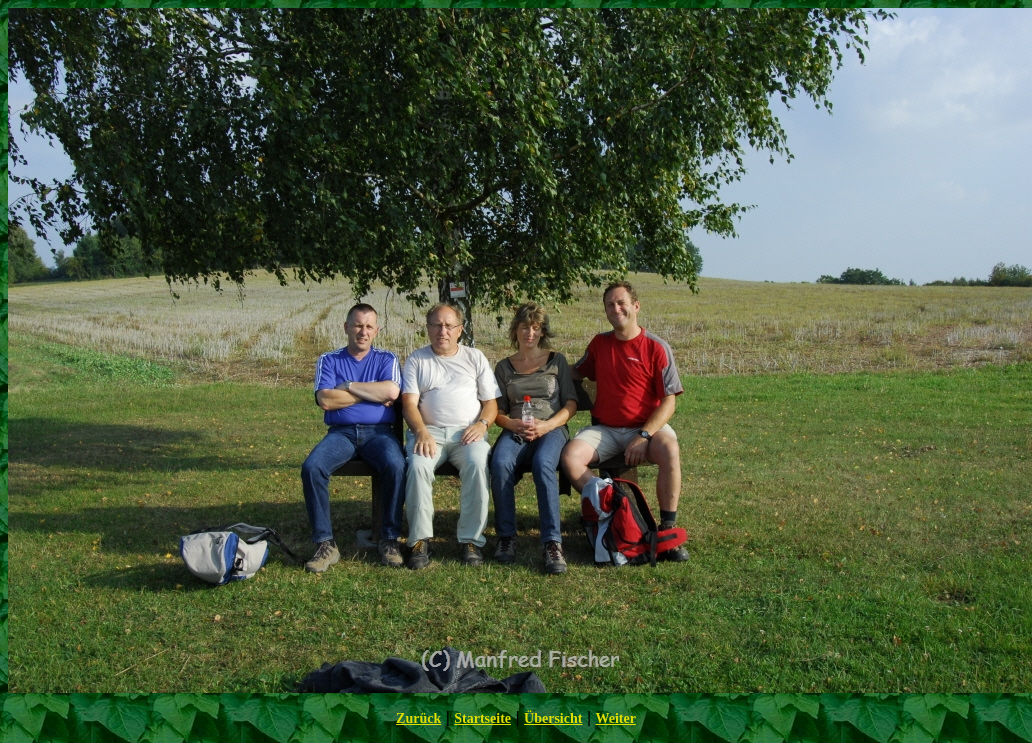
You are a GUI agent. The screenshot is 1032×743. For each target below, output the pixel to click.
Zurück (418, 718)
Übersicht (553, 718)
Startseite (482, 718)
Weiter (615, 718)
